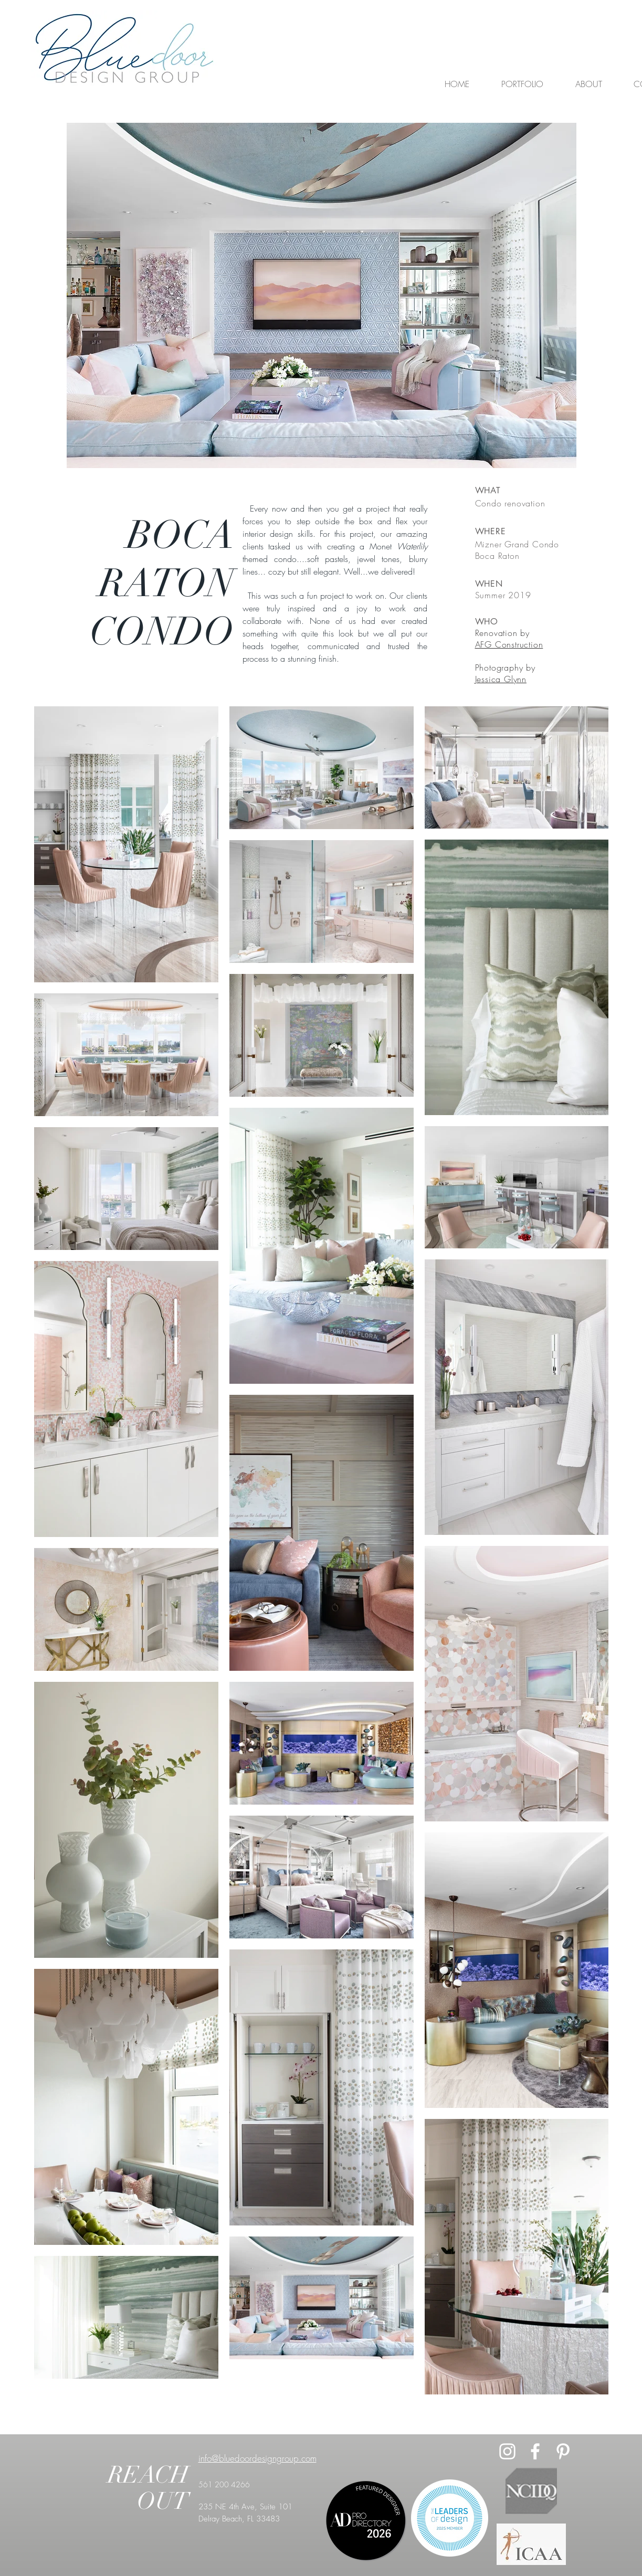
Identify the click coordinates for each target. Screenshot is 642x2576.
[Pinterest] (563, 2451)
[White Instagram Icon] (507, 2451)
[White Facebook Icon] (535, 2451)
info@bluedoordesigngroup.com (257, 2458)
